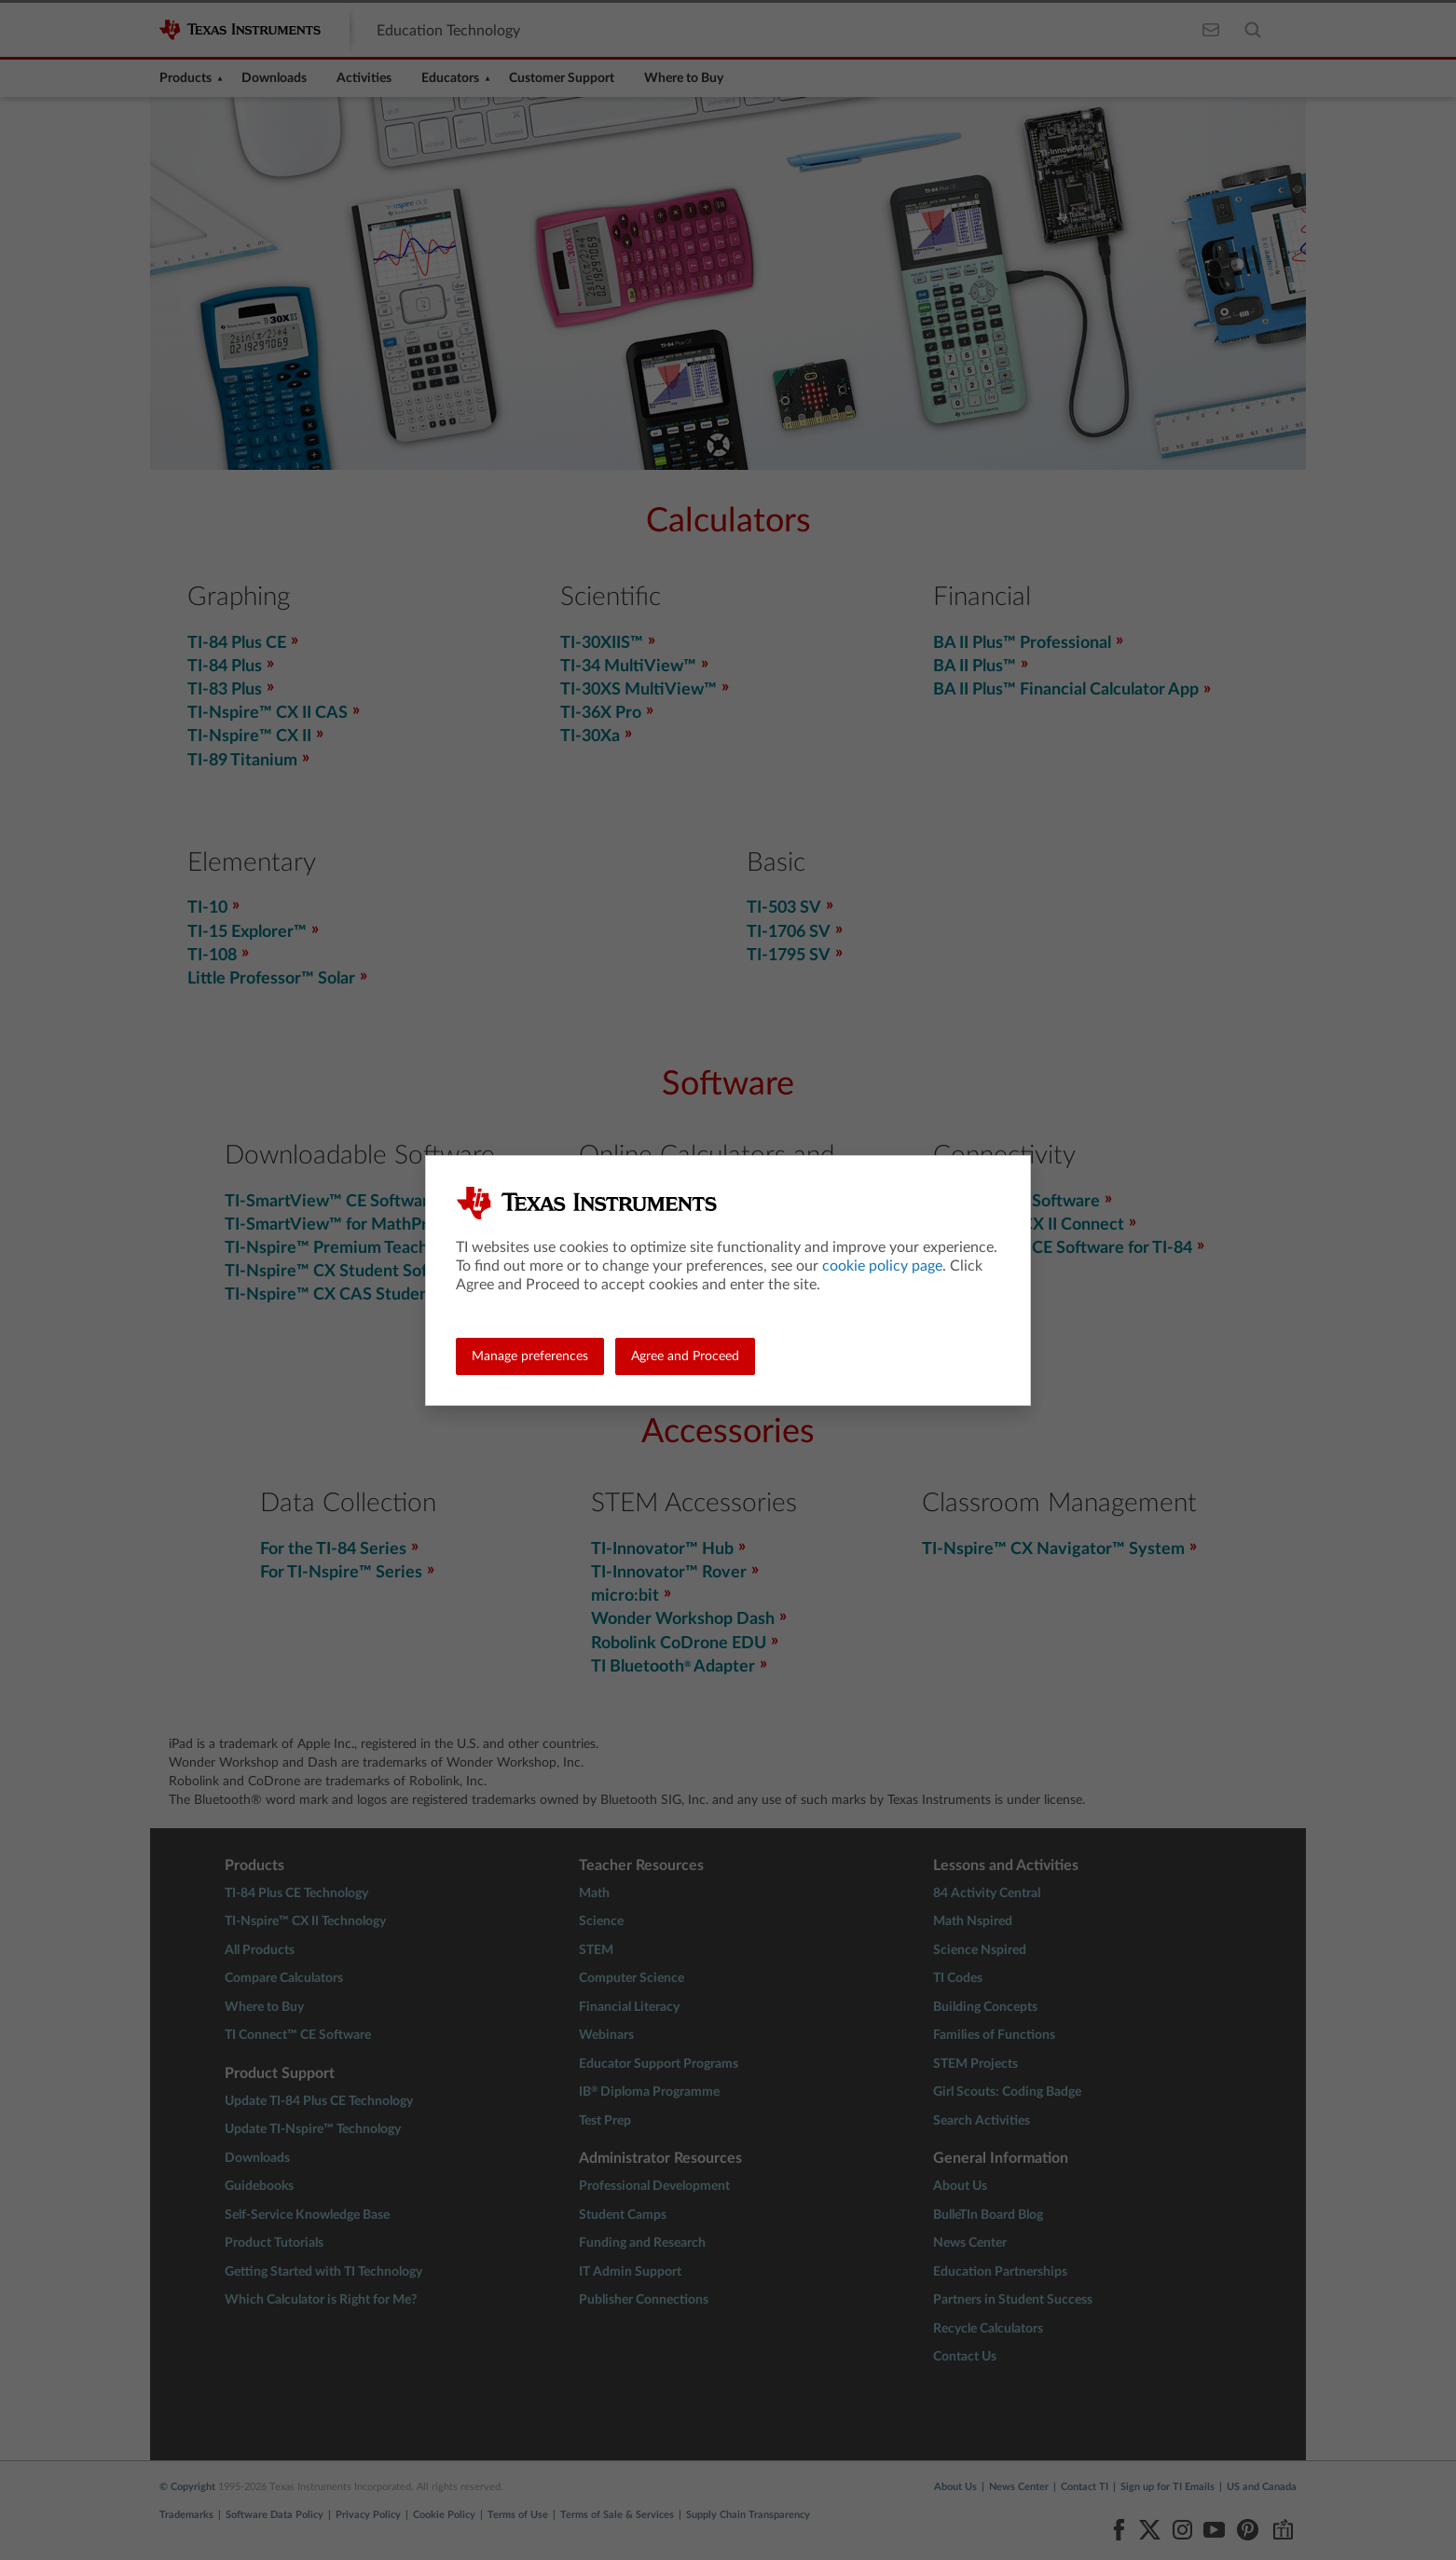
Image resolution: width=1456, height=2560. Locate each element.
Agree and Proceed (685, 1356)
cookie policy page (882, 1266)
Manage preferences (530, 1356)
